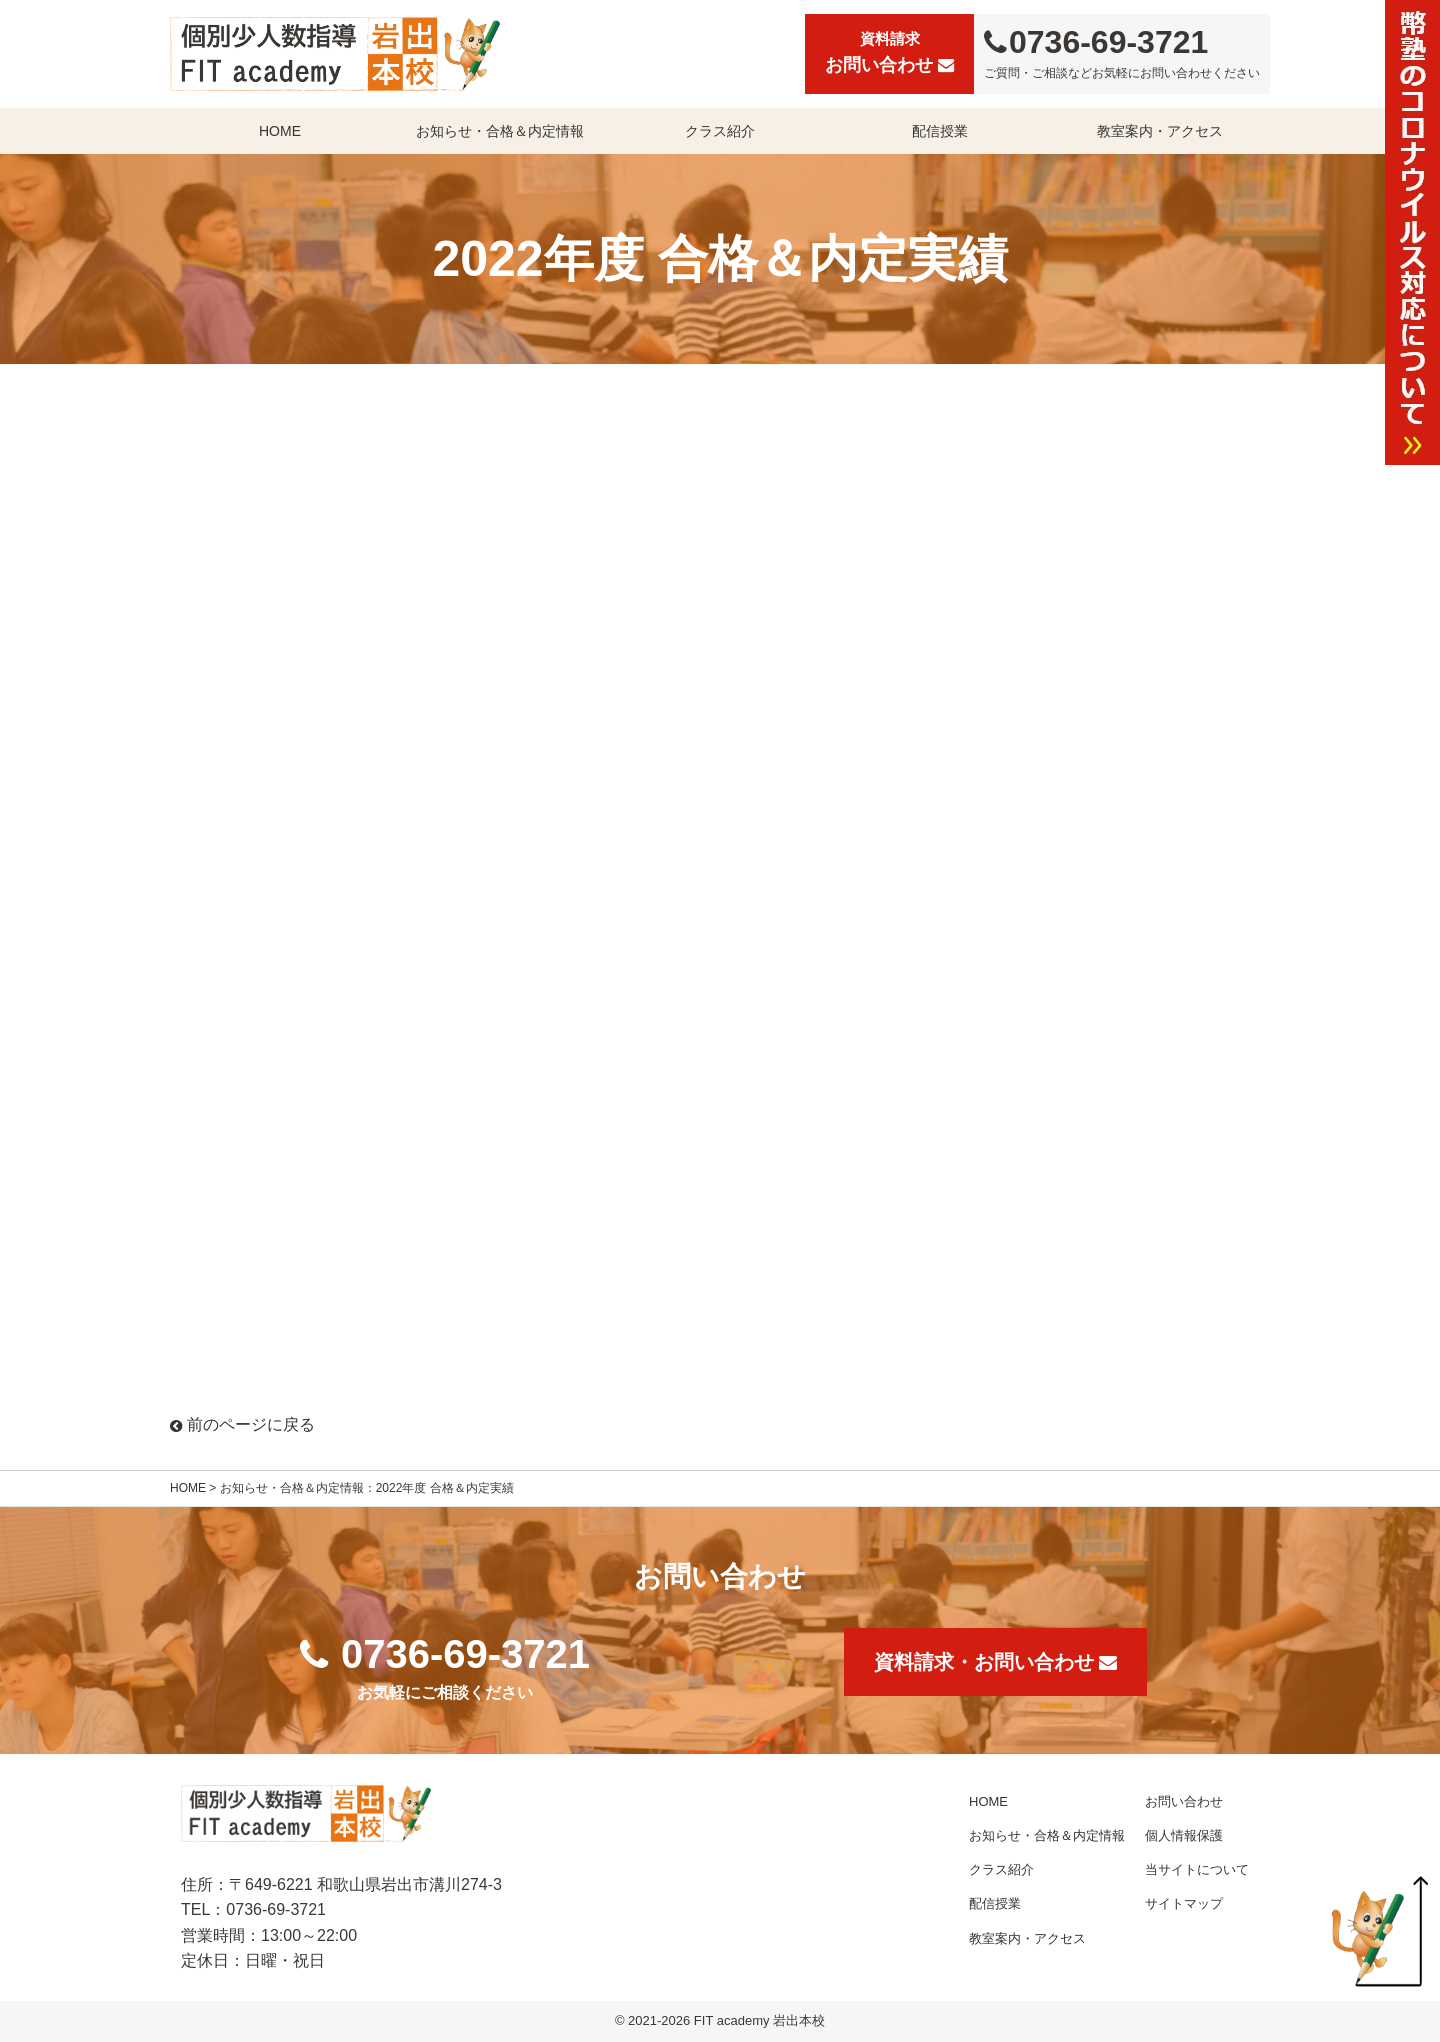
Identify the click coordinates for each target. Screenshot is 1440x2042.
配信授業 (940, 131)
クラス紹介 (720, 131)
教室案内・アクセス (1160, 131)
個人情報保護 (1184, 1835)
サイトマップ (1184, 1903)
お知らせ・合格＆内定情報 (500, 131)
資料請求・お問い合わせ (995, 1662)
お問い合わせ (889, 51)
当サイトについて (1197, 1869)
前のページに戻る (242, 1424)
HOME (280, 131)
